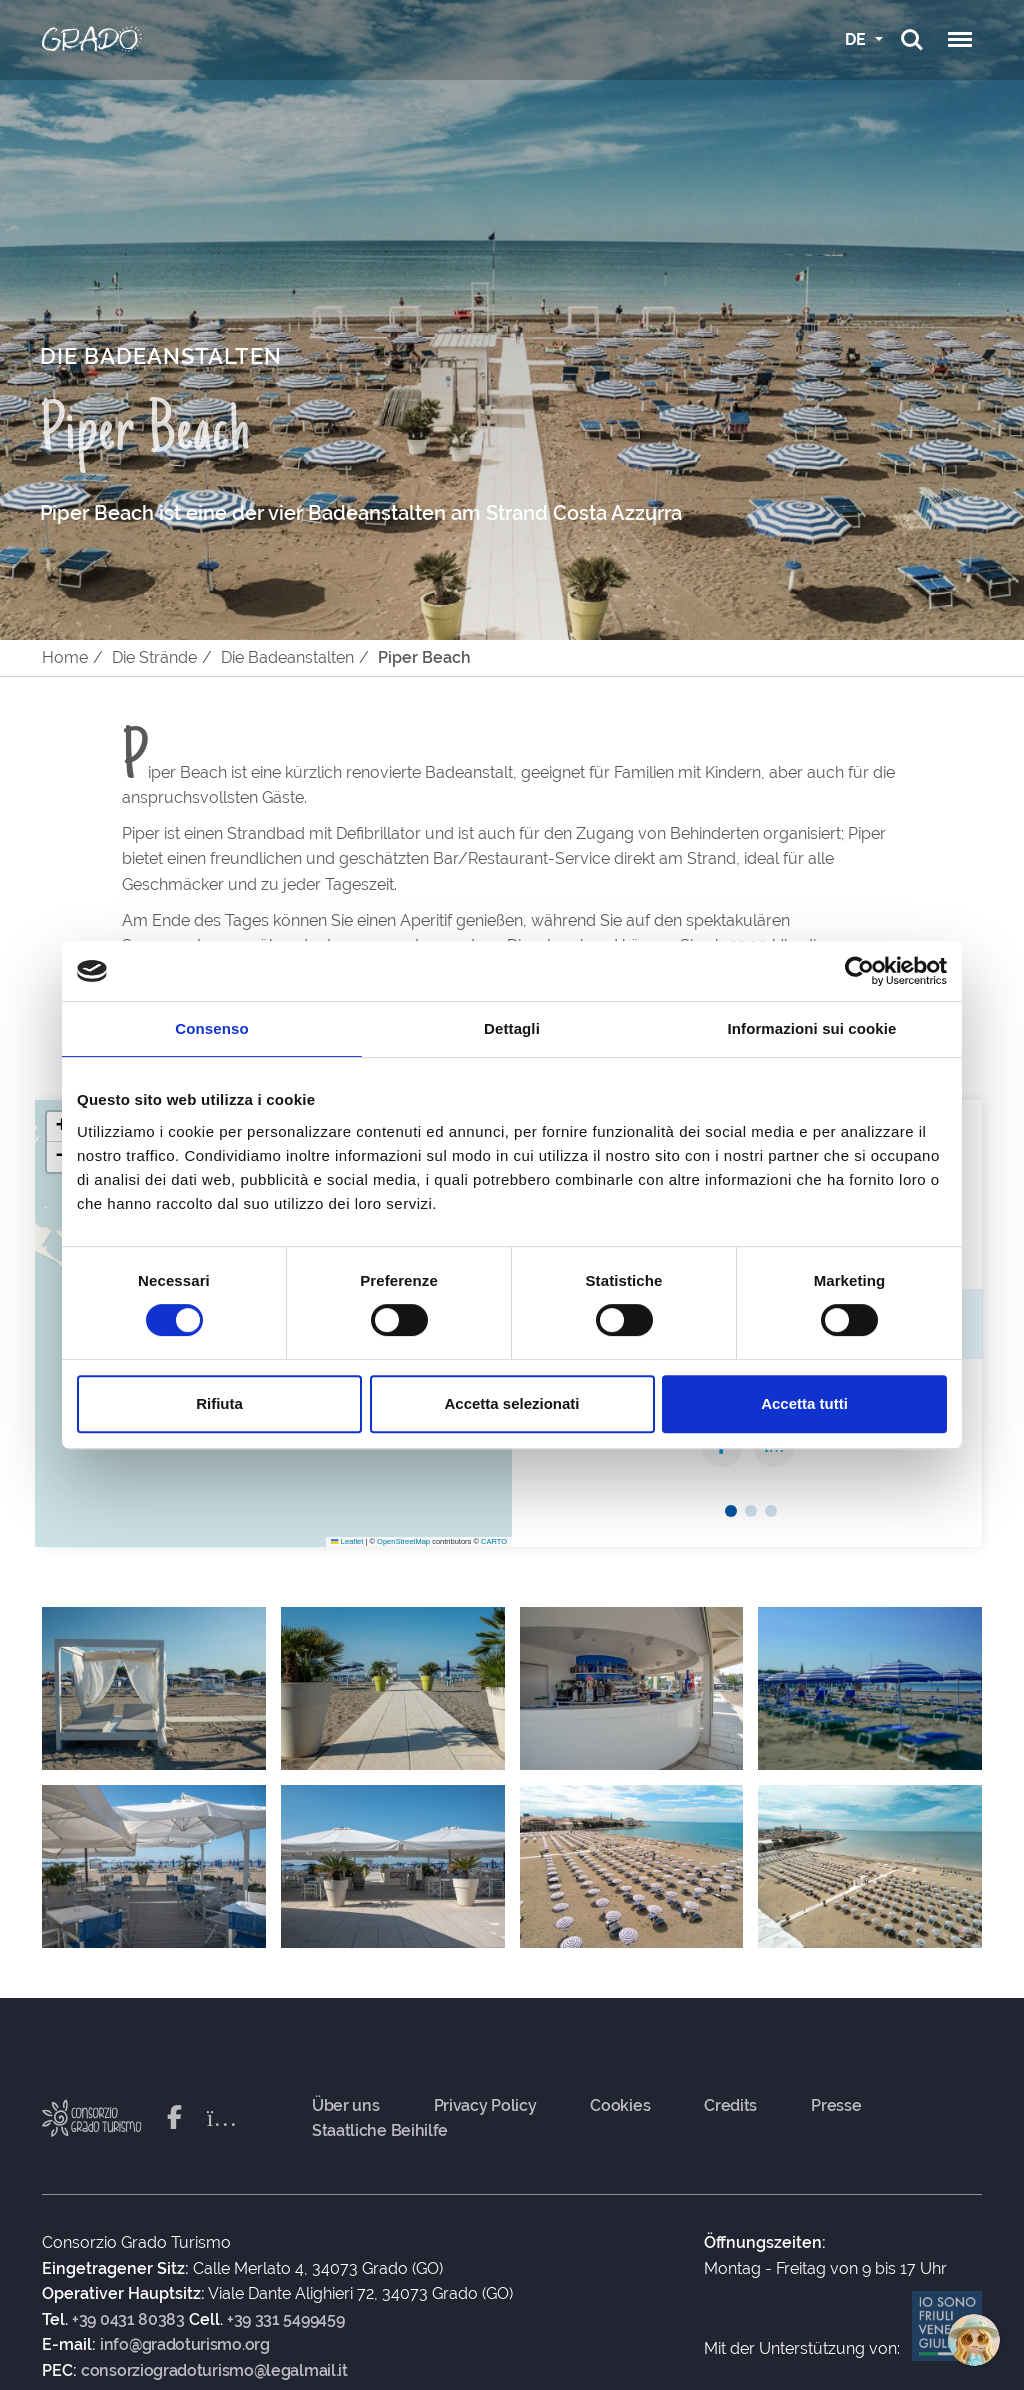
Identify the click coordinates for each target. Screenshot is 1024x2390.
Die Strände (154, 657)
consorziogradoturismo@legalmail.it (214, 2371)
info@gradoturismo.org (185, 2345)
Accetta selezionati (511, 1403)
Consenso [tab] (211, 1028)
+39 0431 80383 (128, 2320)
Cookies (620, 2106)
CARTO (494, 1541)
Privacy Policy (485, 2106)
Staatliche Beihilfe (380, 2131)
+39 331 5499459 (286, 2320)
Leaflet (347, 1541)
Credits (730, 2106)
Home (65, 657)
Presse (836, 2106)
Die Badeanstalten (287, 657)
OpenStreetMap (403, 1541)
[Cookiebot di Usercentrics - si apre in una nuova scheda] (859, 971)
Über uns (346, 2106)
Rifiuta (219, 1403)
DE (857, 39)
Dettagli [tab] (512, 1028)
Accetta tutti (804, 1403)
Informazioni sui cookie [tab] (812, 1028)
